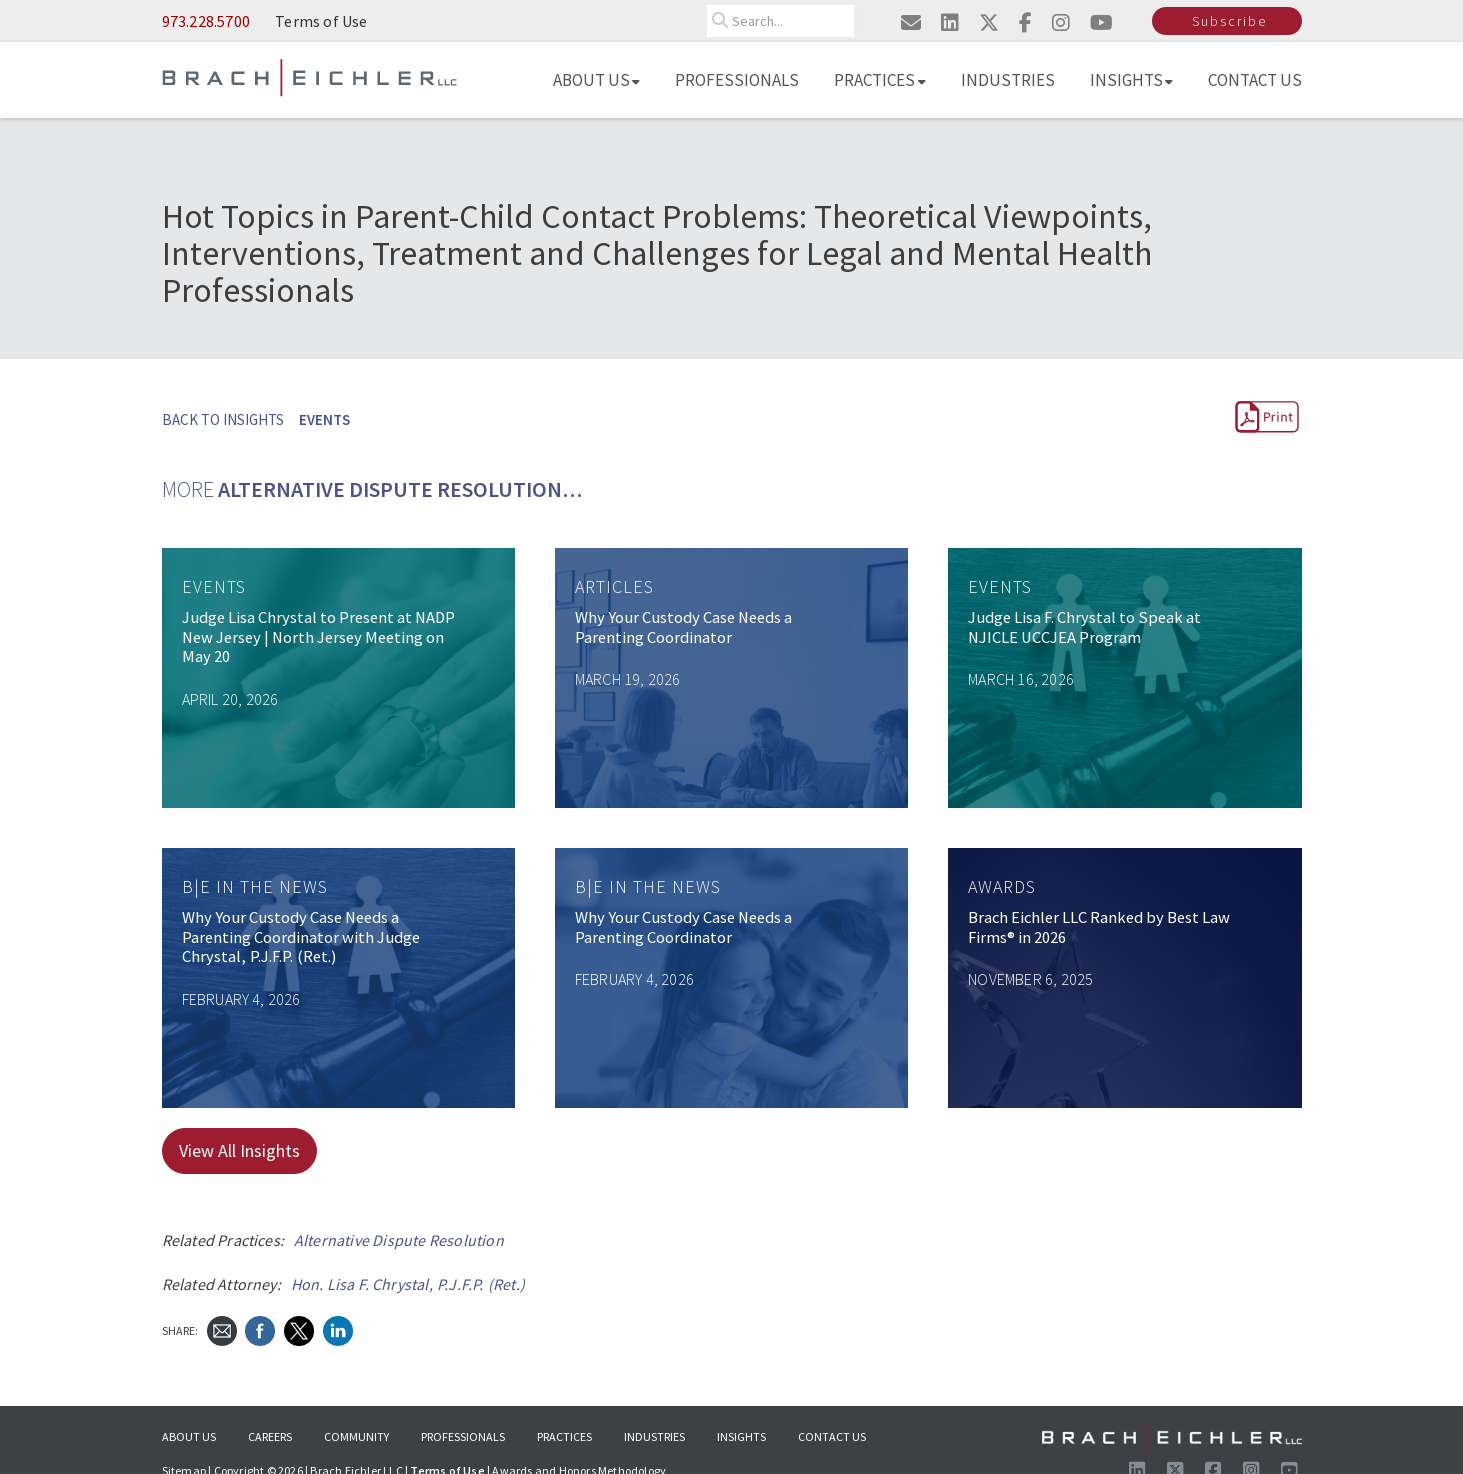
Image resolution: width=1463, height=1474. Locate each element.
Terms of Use (321, 21)
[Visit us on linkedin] (950, 22)
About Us (596, 80)
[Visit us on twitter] (989, 22)
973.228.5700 (206, 21)
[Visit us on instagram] (1061, 22)
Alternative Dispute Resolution (399, 1240)
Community (356, 1436)
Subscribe (1229, 21)
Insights (1132, 80)
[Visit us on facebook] (1025, 22)
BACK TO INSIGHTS (223, 419)
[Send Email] (222, 1328)
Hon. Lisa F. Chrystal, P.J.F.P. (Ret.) (408, 1284)
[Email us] (911, 22)
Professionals (737, 80)
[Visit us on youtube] (1101, 22)
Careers (270, 1436)
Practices (880, 80)
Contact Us (1255, 80)
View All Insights (239, 1150)
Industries (1008, 80)
